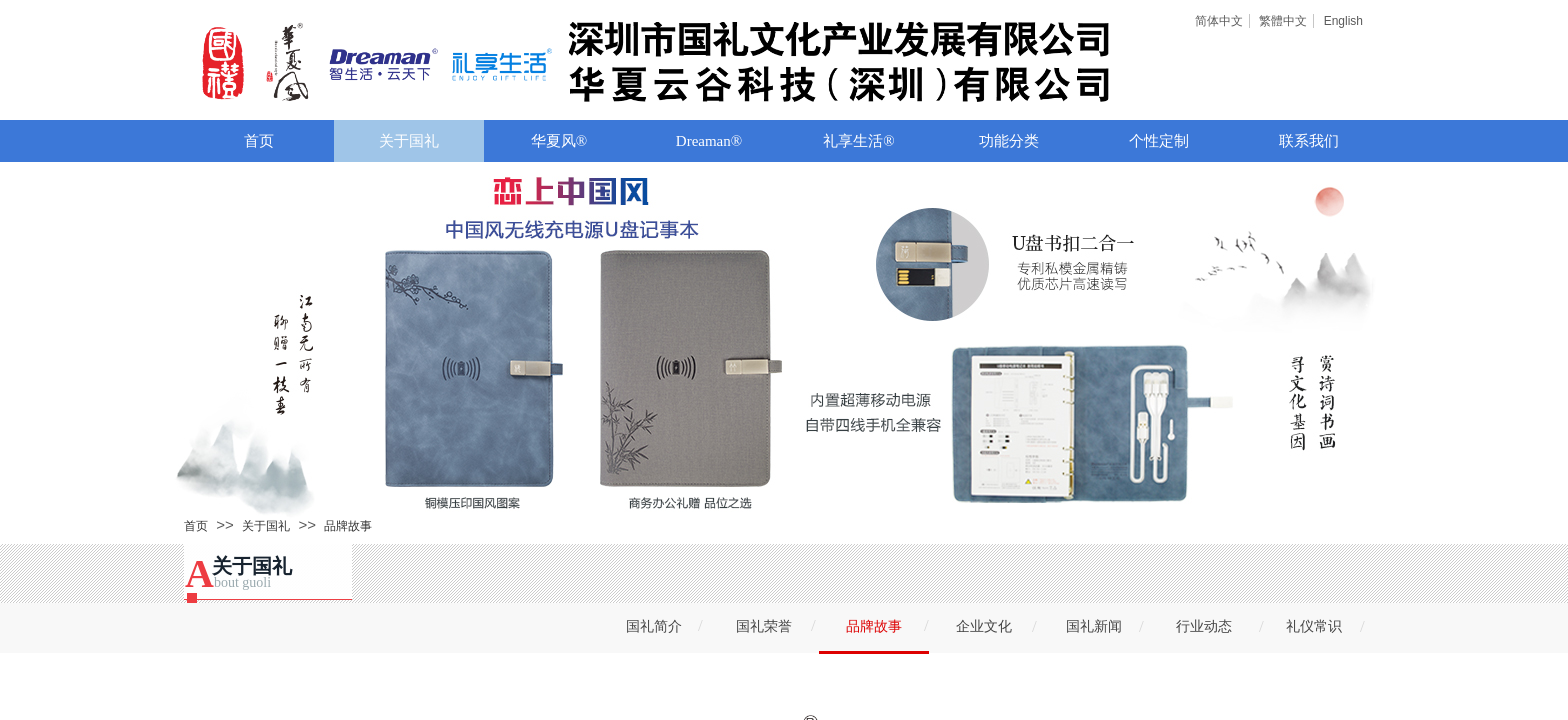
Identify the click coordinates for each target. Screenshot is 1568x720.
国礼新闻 (1094, 626)
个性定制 (1159, 141)
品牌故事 (348, 526)
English (1343, 21)
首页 (259, 141)
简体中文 (1219, 21)
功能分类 (1009, 141)
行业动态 (1204, 626)
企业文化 (984, 626)
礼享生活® (858, 141)
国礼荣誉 (764, 626)
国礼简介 (654, 626)
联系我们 (1309, 141)
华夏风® (559, 141)
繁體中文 (1283, 21)
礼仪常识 (1314, 626)
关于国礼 (409, 141)
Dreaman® (709, 141)
